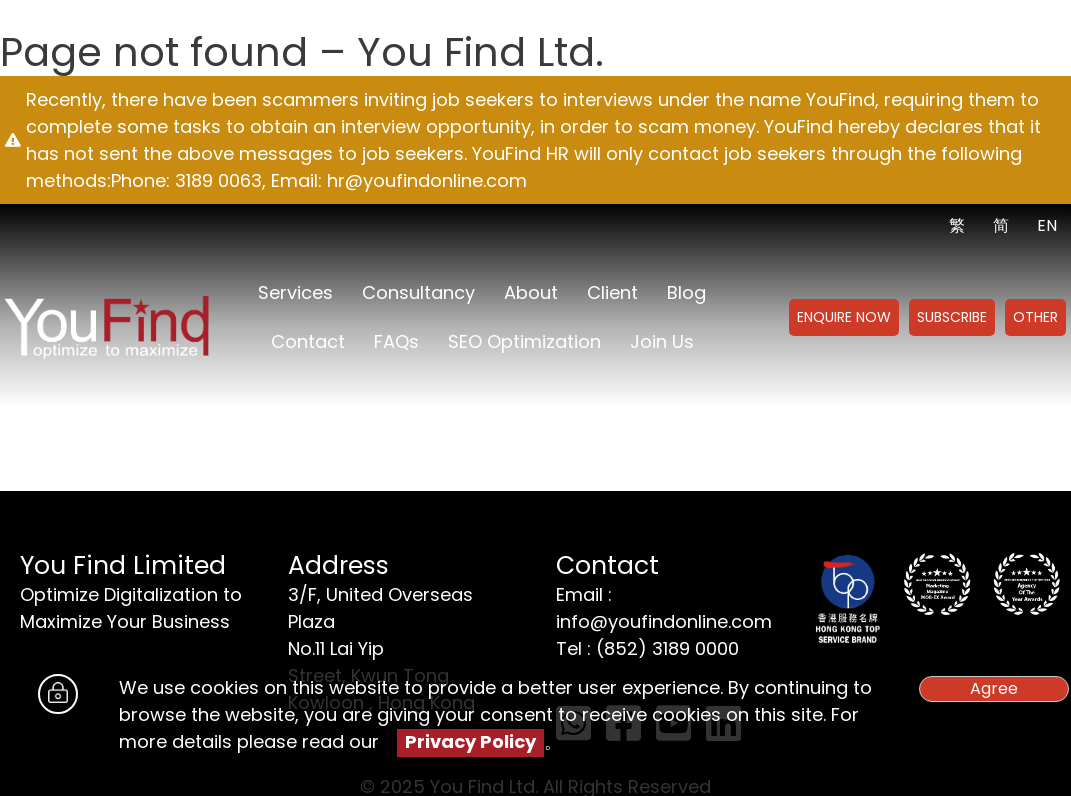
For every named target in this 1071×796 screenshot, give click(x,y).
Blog (686, 292)
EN (1047, 225)
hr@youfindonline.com (427, 180)
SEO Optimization (524, 341)
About (531, 292)
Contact (308, 341)
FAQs (396, 341)
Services (295, 292)
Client (612, 292)
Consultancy (418, 292)
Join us (662, 341)
